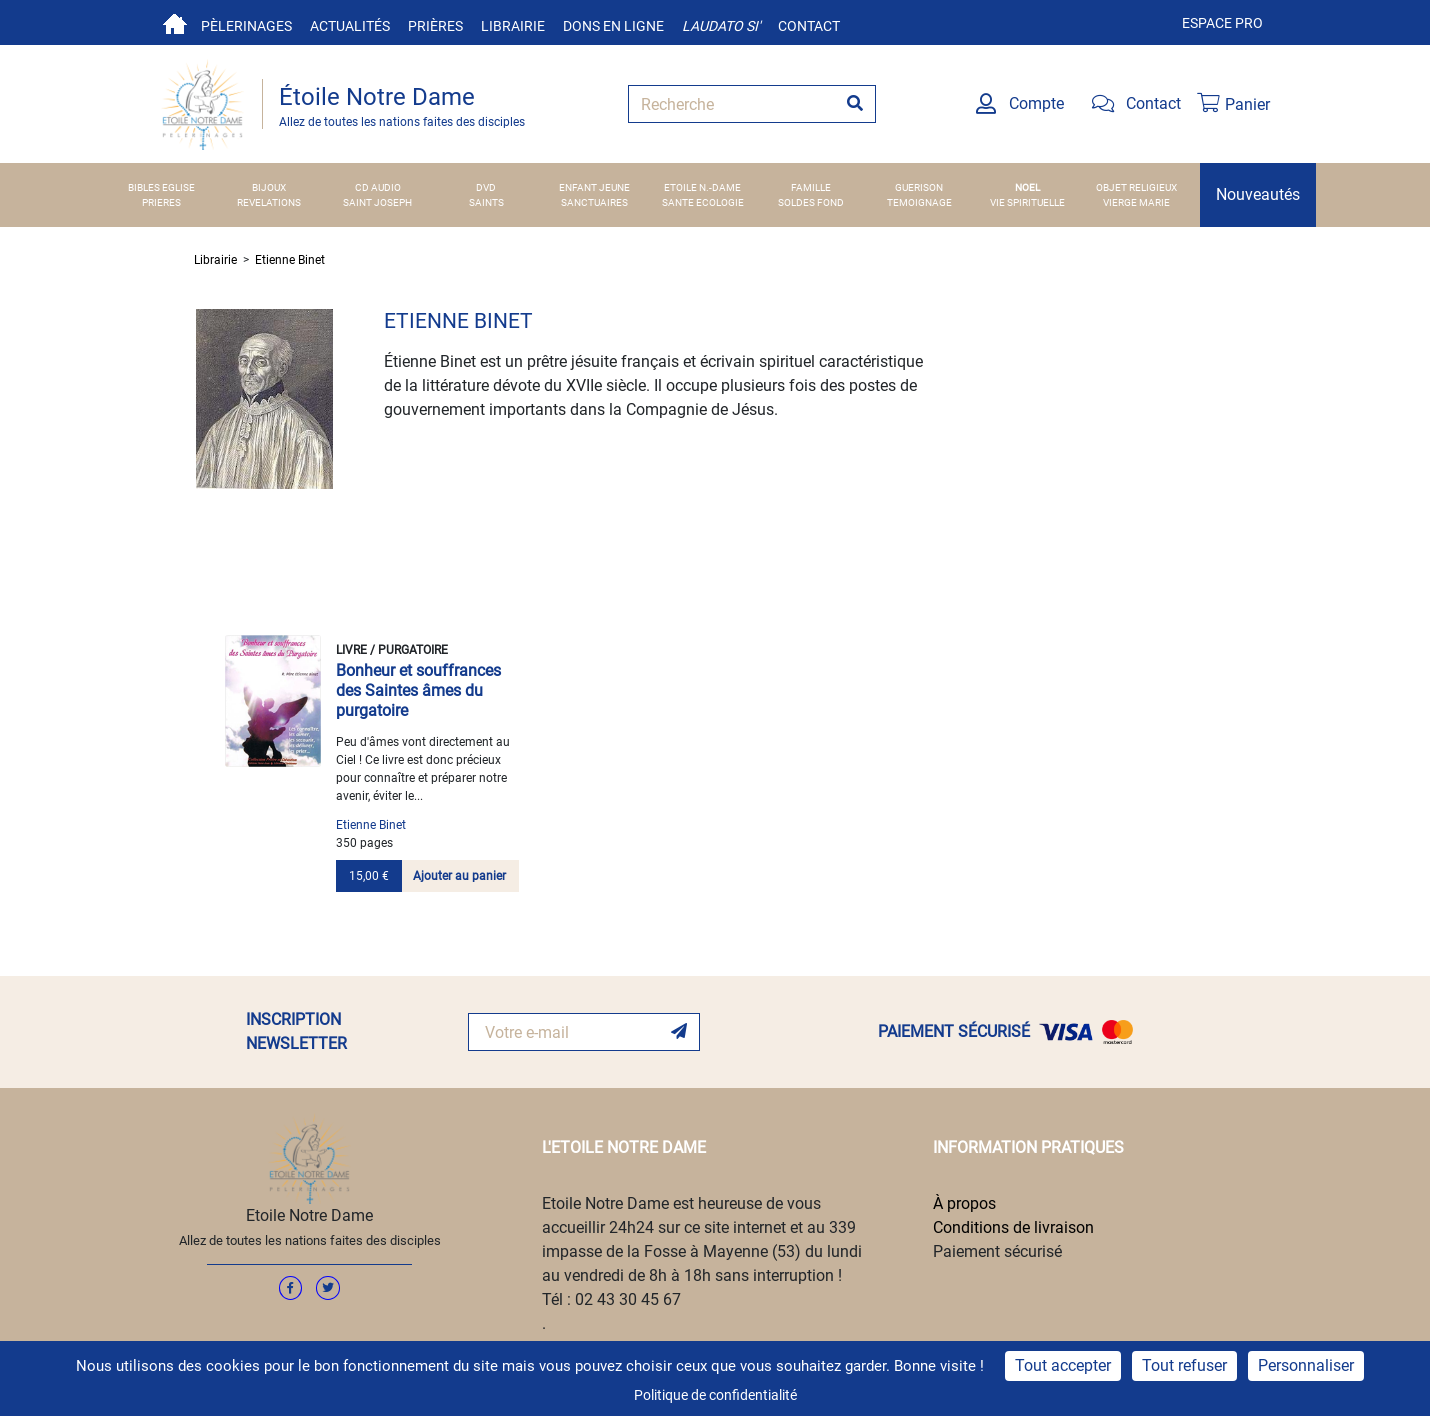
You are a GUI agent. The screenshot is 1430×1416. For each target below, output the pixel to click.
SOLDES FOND (811, 202)
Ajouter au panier (459, 876)
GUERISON (919, 187)
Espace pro (1222, 23)
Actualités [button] (350, 26)
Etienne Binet (290, 260)
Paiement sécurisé (997, 1251)
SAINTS (486, 202)
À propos (964, 1203)
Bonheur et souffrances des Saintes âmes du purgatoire (418, 690)
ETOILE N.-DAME (702, 187)
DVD (486, 187)
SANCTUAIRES (594, 202)
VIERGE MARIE (1136, 202)
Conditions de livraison (1013, 1227)
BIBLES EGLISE (161, 187)
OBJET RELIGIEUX (1136, 187)
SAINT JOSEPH (377, 202)
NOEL (1027, 187)
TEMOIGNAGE (919, 202)
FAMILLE (811, 187)
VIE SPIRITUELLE (1027, 202)
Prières (435, 26)
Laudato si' (721, 26)
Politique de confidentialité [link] (715, 1395)
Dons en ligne (613, 26)
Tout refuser (1184, 1365)
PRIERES (161, 202)
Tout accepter (1063, 1365)
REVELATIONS (269, 202)
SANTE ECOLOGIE (703, 202)
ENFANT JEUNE (594, 187)
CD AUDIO (378, 187)
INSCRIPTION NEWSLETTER (296, 1031)
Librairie (513, 26)
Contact (809, 26)
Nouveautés (1258, 194)
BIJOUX (269, 187)
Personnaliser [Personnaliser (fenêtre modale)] (1306, 1365)
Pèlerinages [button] (246, 26)
